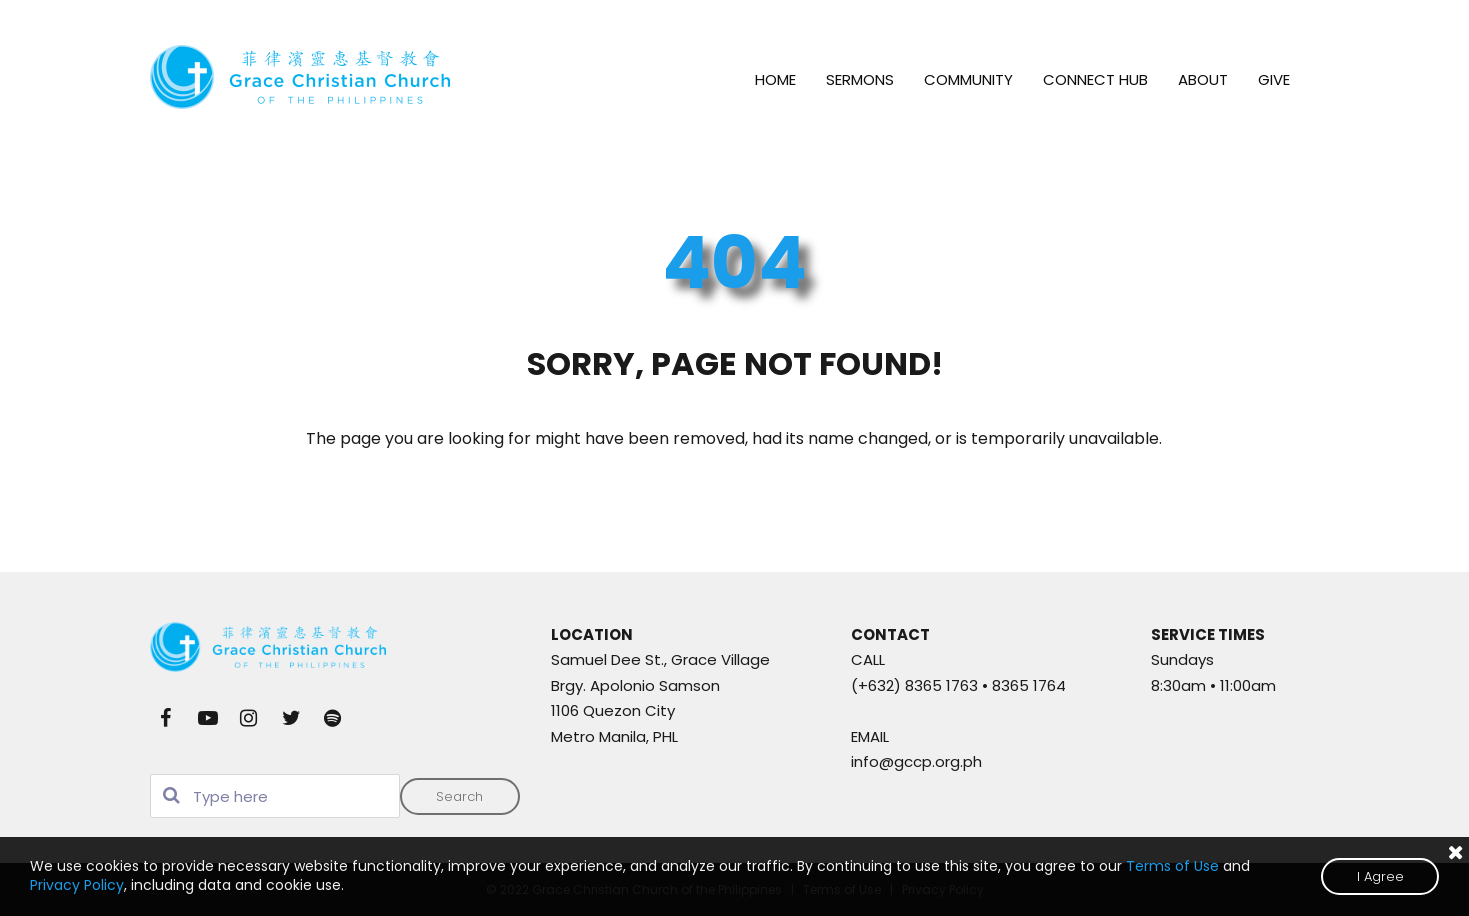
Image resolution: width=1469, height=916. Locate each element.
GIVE (1274, 79)
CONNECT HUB (1095, 79)
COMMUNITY (968, 79)
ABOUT (1203, 79)
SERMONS (860, 79)
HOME (775, 79)
